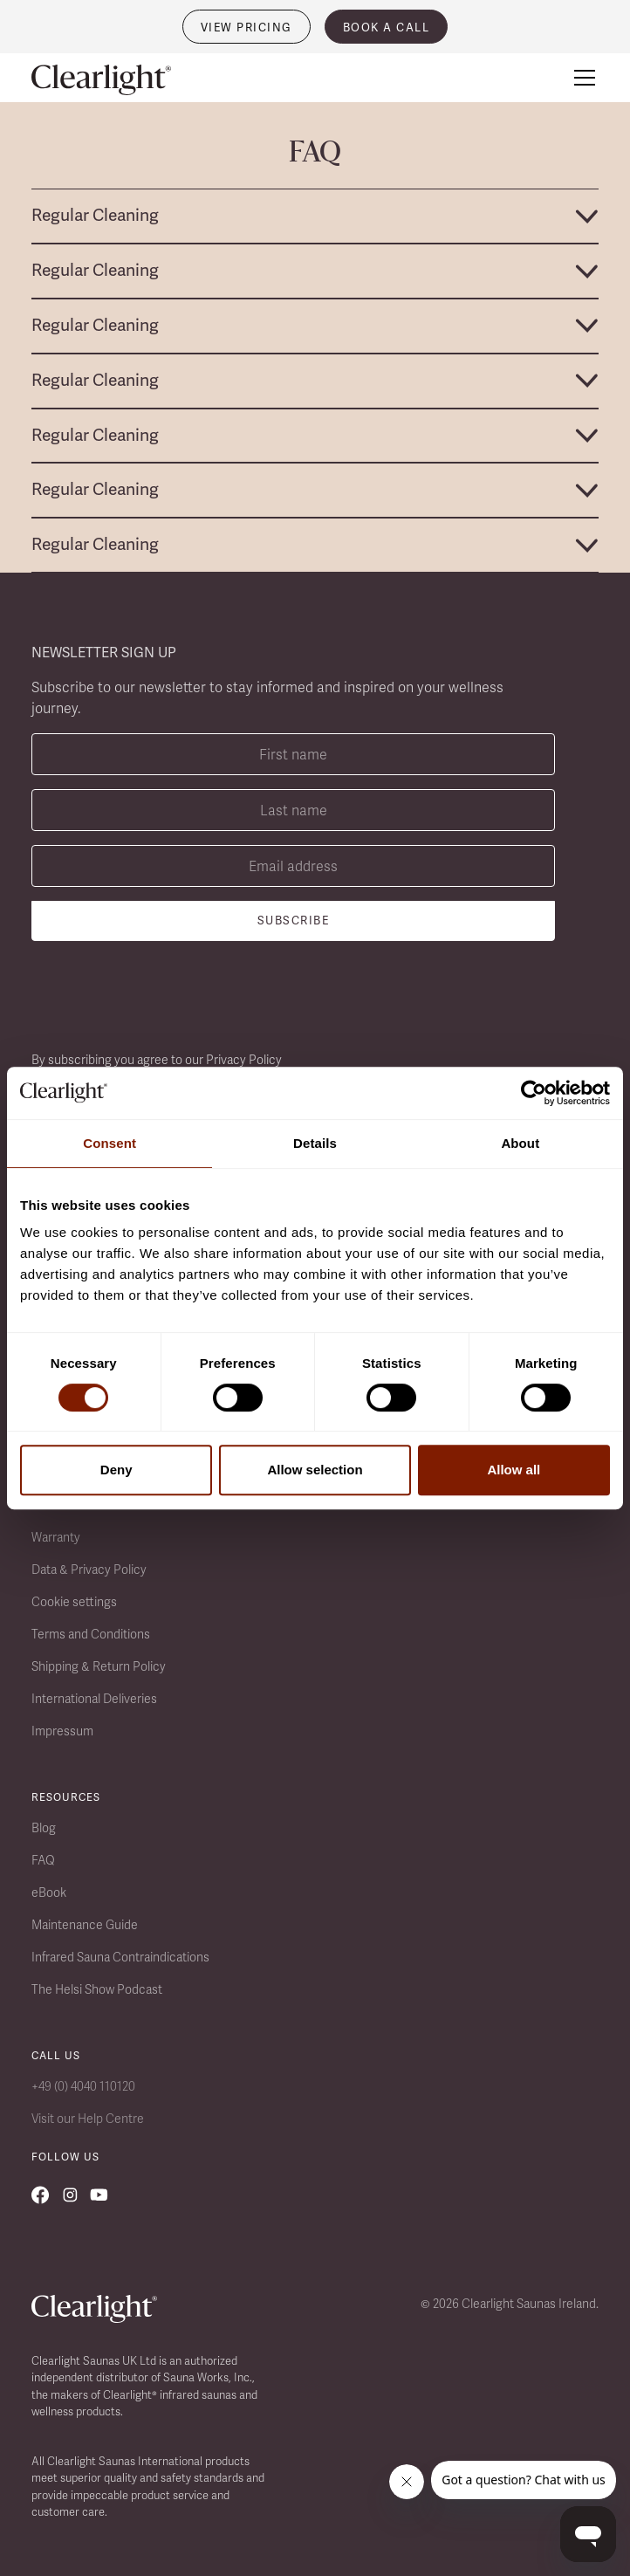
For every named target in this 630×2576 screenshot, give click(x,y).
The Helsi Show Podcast (96, 1989)
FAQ (43, 1860)
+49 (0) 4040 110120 (83, 2086)
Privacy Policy (244, 1060)
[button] (581, 78)
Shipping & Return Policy (98, 1666)
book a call (386, 27)
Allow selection (314, 1469)
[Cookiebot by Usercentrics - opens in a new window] (533, 1093)
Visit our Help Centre (87, 2118)
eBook (48, 1892)
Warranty (55, 1537)
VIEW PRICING (246, 27)
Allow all (513, 1469)
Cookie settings (74, 1602)
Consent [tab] (109, 1143)
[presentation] (164, 996)
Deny (116, 1469)
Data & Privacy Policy (89, 1569)
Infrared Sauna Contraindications (120, 1957)
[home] (101, 80)
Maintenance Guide (84, 1925)
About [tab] (520, 1143)
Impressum (62, 1731)
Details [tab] (315, 1143)
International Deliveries (94, 1699)
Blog (43, 1828)
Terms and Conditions (90, 1634)
